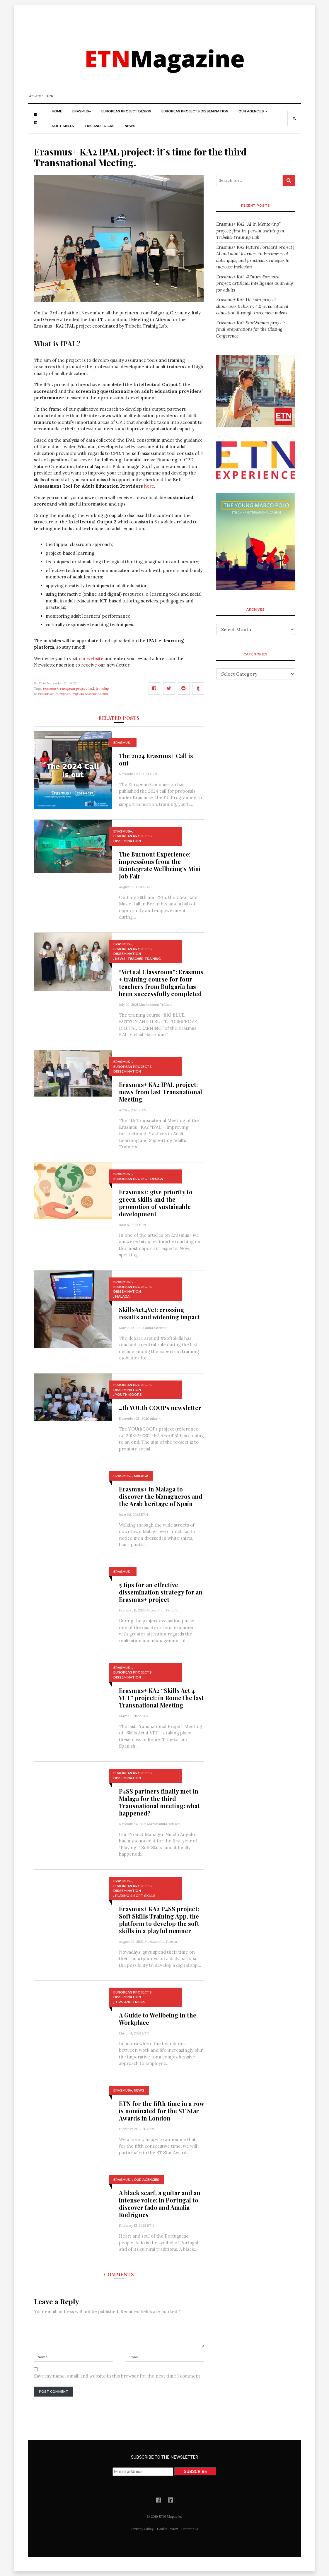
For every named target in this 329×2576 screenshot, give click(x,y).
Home (57, 111)
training (102, 688)
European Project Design (126, 111)
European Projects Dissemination (194, 111)
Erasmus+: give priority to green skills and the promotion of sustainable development (155, 1203)
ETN (42, 683)
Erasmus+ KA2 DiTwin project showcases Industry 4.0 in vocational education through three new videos (252, 306)
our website (91, 658)
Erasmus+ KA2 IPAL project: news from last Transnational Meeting (160, 1091)
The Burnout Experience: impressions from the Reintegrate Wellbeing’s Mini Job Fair (160, 865)
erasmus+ (50, 688)
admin (155, 1418)
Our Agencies (251, 111)
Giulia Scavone (155, 1327)
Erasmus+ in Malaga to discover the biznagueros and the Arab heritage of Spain (160, 1496)
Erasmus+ (81, 111)
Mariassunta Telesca (155, 1004)
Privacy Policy (142, 2529)
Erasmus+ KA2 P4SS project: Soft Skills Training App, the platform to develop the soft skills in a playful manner (159, 1920)
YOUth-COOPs (128, 1395)
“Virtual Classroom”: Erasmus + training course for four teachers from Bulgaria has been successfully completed (161, 983)
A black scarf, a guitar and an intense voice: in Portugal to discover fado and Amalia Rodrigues (159, 2204)
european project (73, 688)
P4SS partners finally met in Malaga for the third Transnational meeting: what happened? (159, 1802)
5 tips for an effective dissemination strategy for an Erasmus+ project (160, 1592)
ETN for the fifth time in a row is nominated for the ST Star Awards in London (161, 2110)
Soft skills (63, 126)
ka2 (91, 688)
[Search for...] (249, 180)
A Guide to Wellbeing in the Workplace (157, 2018)
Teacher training (144, 959)
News (130, 126)
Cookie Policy (167, 2529)
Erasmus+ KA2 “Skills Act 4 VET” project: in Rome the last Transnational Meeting (161, 1697)
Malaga (122, 1296)
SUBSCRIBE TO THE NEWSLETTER (164, 2465)
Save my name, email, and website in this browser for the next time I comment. (118, 2376)
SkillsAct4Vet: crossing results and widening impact (159, 1313)
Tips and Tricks (99, 126)
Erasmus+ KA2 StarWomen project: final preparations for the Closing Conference (250, 329)
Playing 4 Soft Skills (135, 1896)
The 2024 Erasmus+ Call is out (156, 759)
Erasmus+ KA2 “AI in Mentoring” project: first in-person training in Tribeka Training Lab (250, 230)
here (149, 486)
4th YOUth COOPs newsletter (160, 1408)
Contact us (189, 2529)
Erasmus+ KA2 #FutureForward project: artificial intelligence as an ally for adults (254, 283)
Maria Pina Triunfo (162, 1610)
